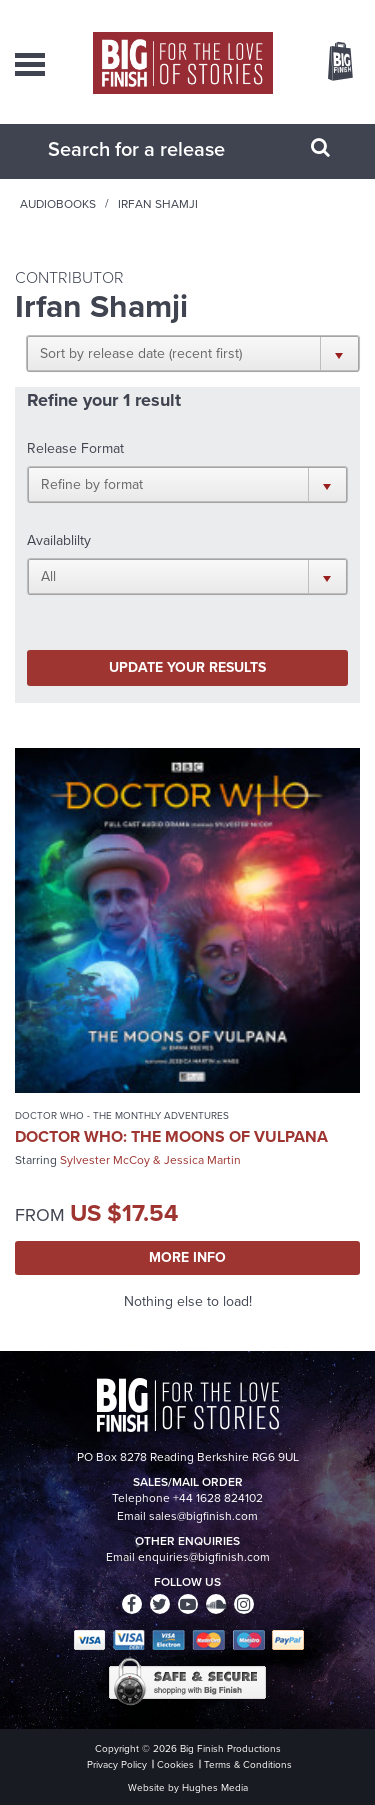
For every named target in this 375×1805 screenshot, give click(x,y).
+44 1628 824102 (218, 1498)
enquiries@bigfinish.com (204, 1557)
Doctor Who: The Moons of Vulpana (171, 1136)
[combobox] (163, 149)
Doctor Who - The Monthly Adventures (122, 1115)
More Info (187, 1257)
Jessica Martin (202, 1160)
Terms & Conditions (248, 1764)
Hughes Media (215, 1787)
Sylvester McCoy (105, 1160)
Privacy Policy (117, 1764)
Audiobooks (58, 204)
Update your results (187, 667)
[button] (193, 353)
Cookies (175, 1764)
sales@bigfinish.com (203, 1516)
